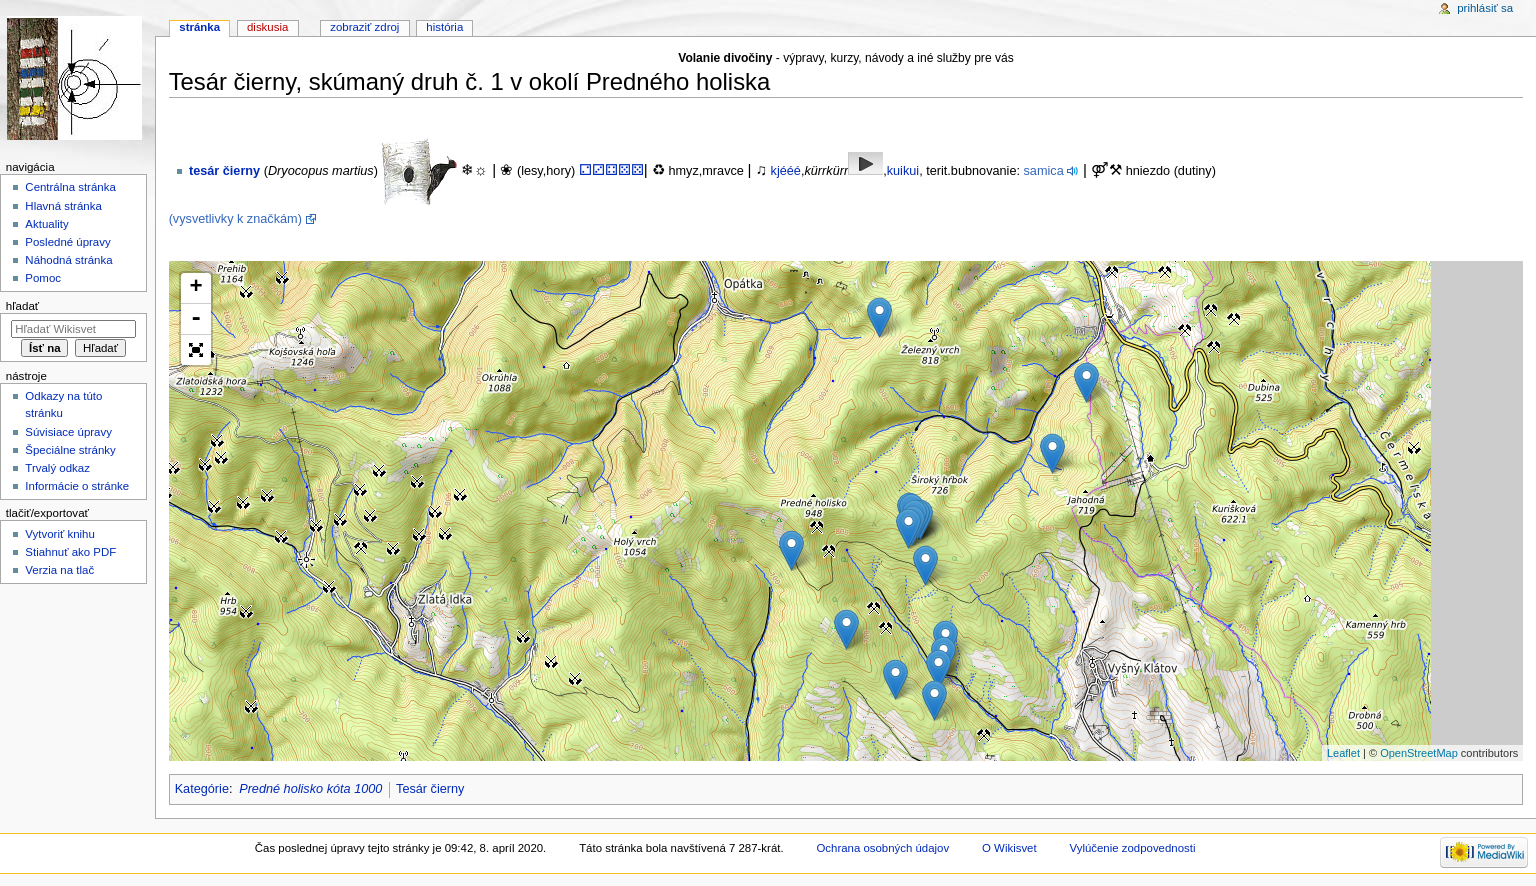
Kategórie (202, 789)
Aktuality (46, 224)
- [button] (196, 319)
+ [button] (196, 288)
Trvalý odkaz (57, 468)
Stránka (199, 27)
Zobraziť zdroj (364, 27)
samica (1044, 171)
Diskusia (267, 27)
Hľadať (22, 306)
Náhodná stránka (68, 260)
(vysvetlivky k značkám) (235, 219)
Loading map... (844, 511)
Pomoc (43, 278)
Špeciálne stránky (70, 450)
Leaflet (1343, 753)
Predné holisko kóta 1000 (310, 789)
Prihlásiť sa (1485, 8)
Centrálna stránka (70, 187)
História (444, 27)
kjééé (786, 171)
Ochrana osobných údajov (882, 848)
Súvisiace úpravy (68, 432)
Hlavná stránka (63, 206)
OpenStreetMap (1419, 753)
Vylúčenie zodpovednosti (1133, 848)
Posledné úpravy (67, 242)
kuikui (903, 171)
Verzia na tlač (59, 570)
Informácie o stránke (77, 486)
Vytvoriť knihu (59, 534)
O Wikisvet (1009, 848)
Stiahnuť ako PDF (70, 552)
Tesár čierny (430, 789)
